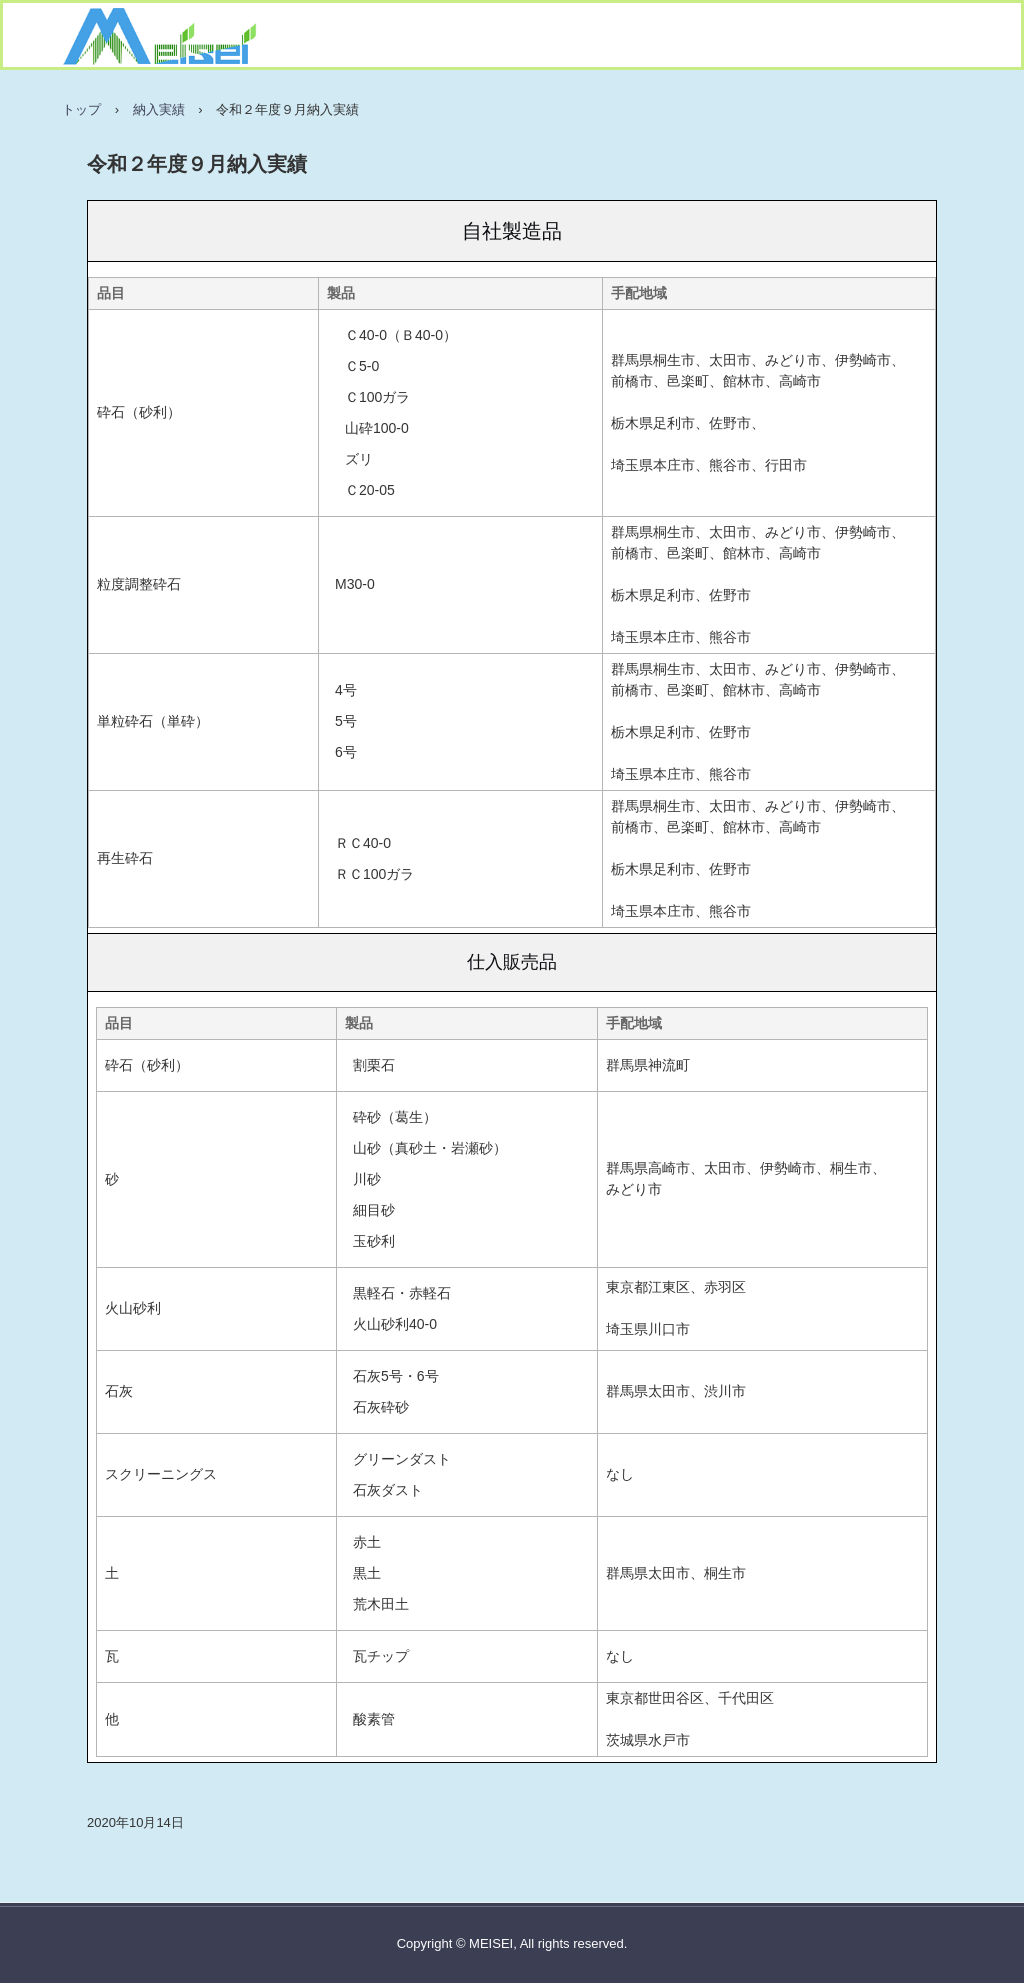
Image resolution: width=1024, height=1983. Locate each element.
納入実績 (159, 109)
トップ (81, 109)
